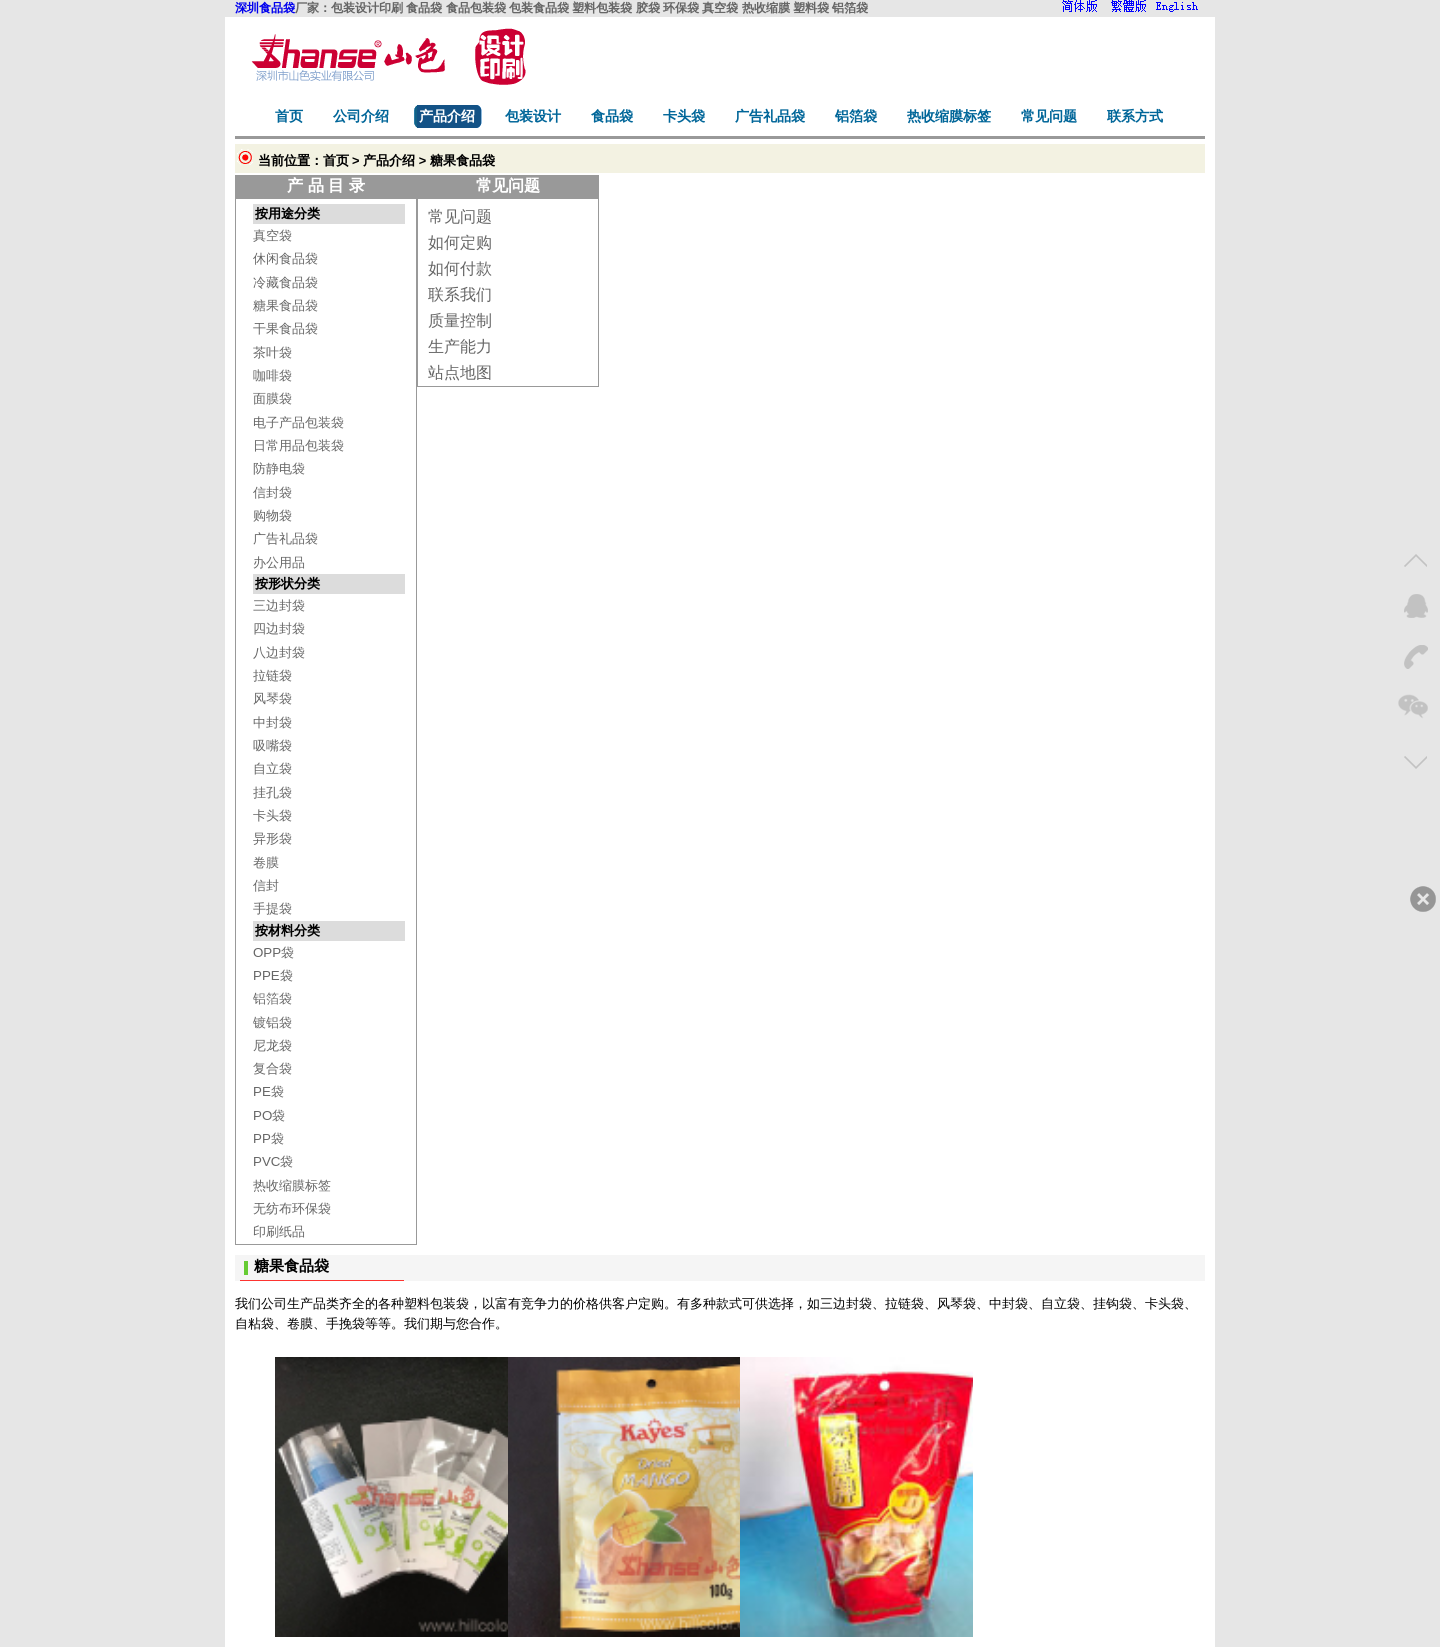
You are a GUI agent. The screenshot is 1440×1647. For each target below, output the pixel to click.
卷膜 (266, 862)
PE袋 (268, 1091)
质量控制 (460, 320)
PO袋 (269, 1115)
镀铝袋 (272, 1022)
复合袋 (272, 1068)
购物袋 (272, 515)
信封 (266, 885)
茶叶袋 (272, 352)
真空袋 (272, 235)
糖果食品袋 (285, 305)
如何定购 (460, 242)
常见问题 (460, 216)
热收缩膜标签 (292, 1185)
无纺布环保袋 (292, 1208)
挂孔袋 (272, 792)
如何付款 (460, 268)
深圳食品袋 (265, 8)
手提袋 (272, 908)
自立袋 (272, 768)
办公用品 (279, 562)
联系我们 (460, 294)
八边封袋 (279, 652)
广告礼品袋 (285, 538)
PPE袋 (273, 975)
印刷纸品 (279, 1231)
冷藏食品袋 (285, 282)
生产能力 (460, 346)
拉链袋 (272, 675)
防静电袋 (279, 468)
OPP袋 (273, 952)
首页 (336, 160)
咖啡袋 (272, 375)
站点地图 (460, 372)
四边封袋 (279, 628)
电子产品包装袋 (298, 422)
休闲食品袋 (285, 258)
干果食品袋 (285, 328)
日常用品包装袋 (298, 445)
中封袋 (272, 722)
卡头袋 (272, 815)
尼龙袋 (272, 1045)
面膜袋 (272, 398)
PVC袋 (273, 1161)
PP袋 (268, 1138)
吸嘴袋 (272, 745)
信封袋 (272, 492)
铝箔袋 (272, 998)
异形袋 (272, 838)
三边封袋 (279, 605)
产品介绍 (389, 160)
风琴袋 (272, 698)
